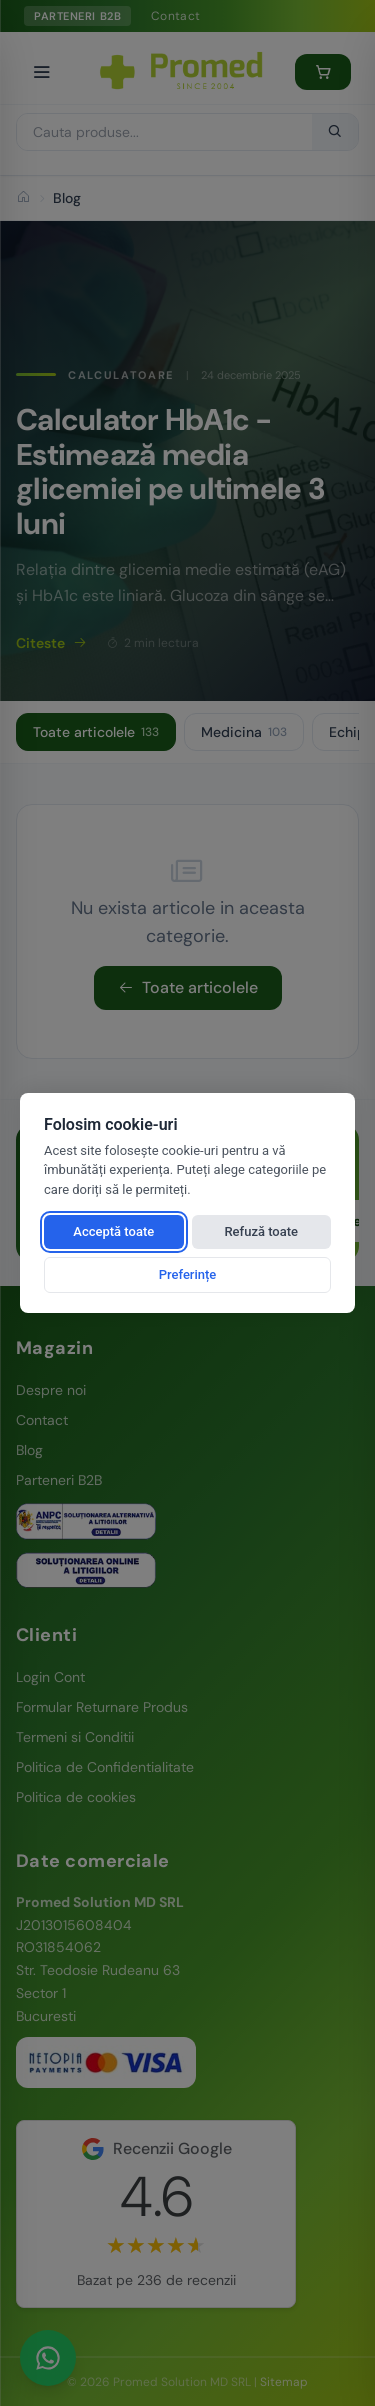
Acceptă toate (113, 1231)
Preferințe (188, 1274)
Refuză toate (261, 1231)
